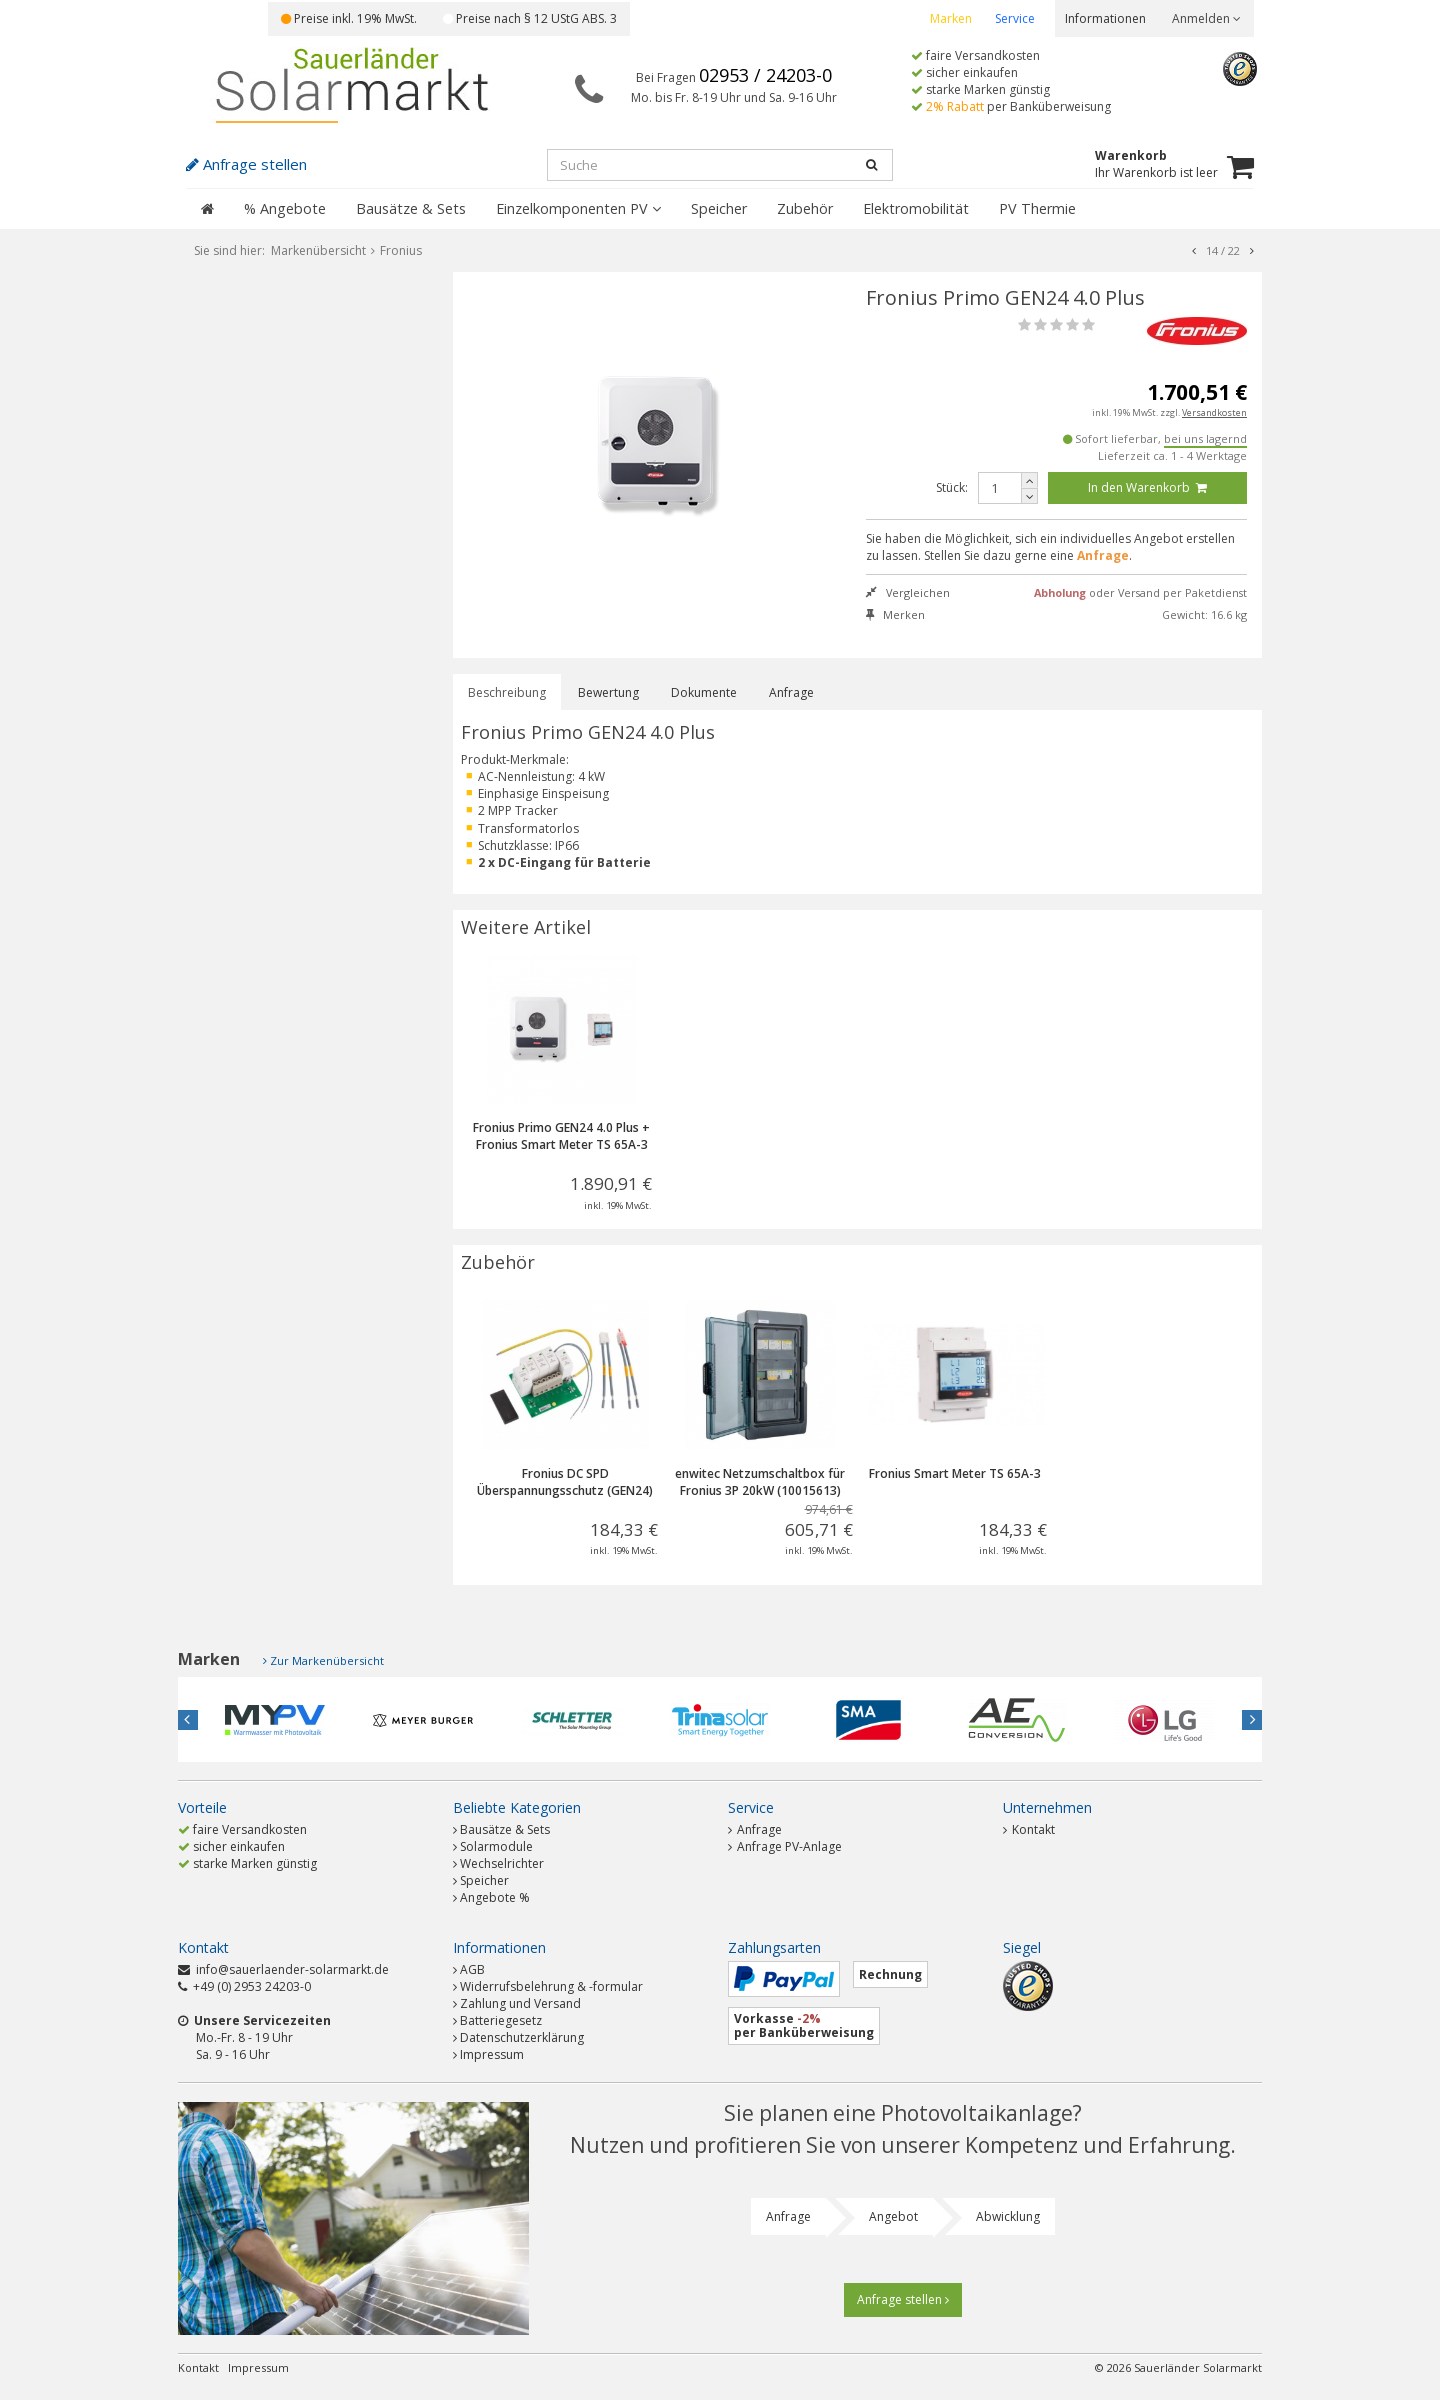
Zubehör (805, 208)
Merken (895, 614)
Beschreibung (507, 692)
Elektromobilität (916, 208)
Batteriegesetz (501, 2020)
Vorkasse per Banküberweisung (804, 2025)
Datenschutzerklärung (522, 2037)
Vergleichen (908, 592)
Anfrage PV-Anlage (785, 1846)
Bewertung (608, 692)
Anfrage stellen (903, 2299)
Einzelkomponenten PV (578, 208)
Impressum (492, 2054)
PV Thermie (1037, 208)
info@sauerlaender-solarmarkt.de (292, 1969)
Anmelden (1206, 18)
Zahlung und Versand (520, 2003)
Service (1015, 18)
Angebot (893, 2216)
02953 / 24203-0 (765, 75)
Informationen (1105, 18)
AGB (472, 1969)
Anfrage (791, 692)
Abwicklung (1008, 2216)
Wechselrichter (502, 1863)
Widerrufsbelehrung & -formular (551, 1986)
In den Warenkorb (1147, 487)
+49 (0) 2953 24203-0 (252, 1986)
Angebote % (495, 1897)
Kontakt (1029, 1829)
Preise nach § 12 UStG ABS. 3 (530, 18)
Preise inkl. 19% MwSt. (349, 18)
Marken (951, 18)
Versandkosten (1214, 412)
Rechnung (890, 1974)
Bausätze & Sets (411, 208)
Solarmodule (496, 1846)
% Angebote (285, 208)
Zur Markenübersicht (327, 1660)
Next (1252, 1720)
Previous (188, 1720)
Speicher (719, 208)
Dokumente (704, 692)
